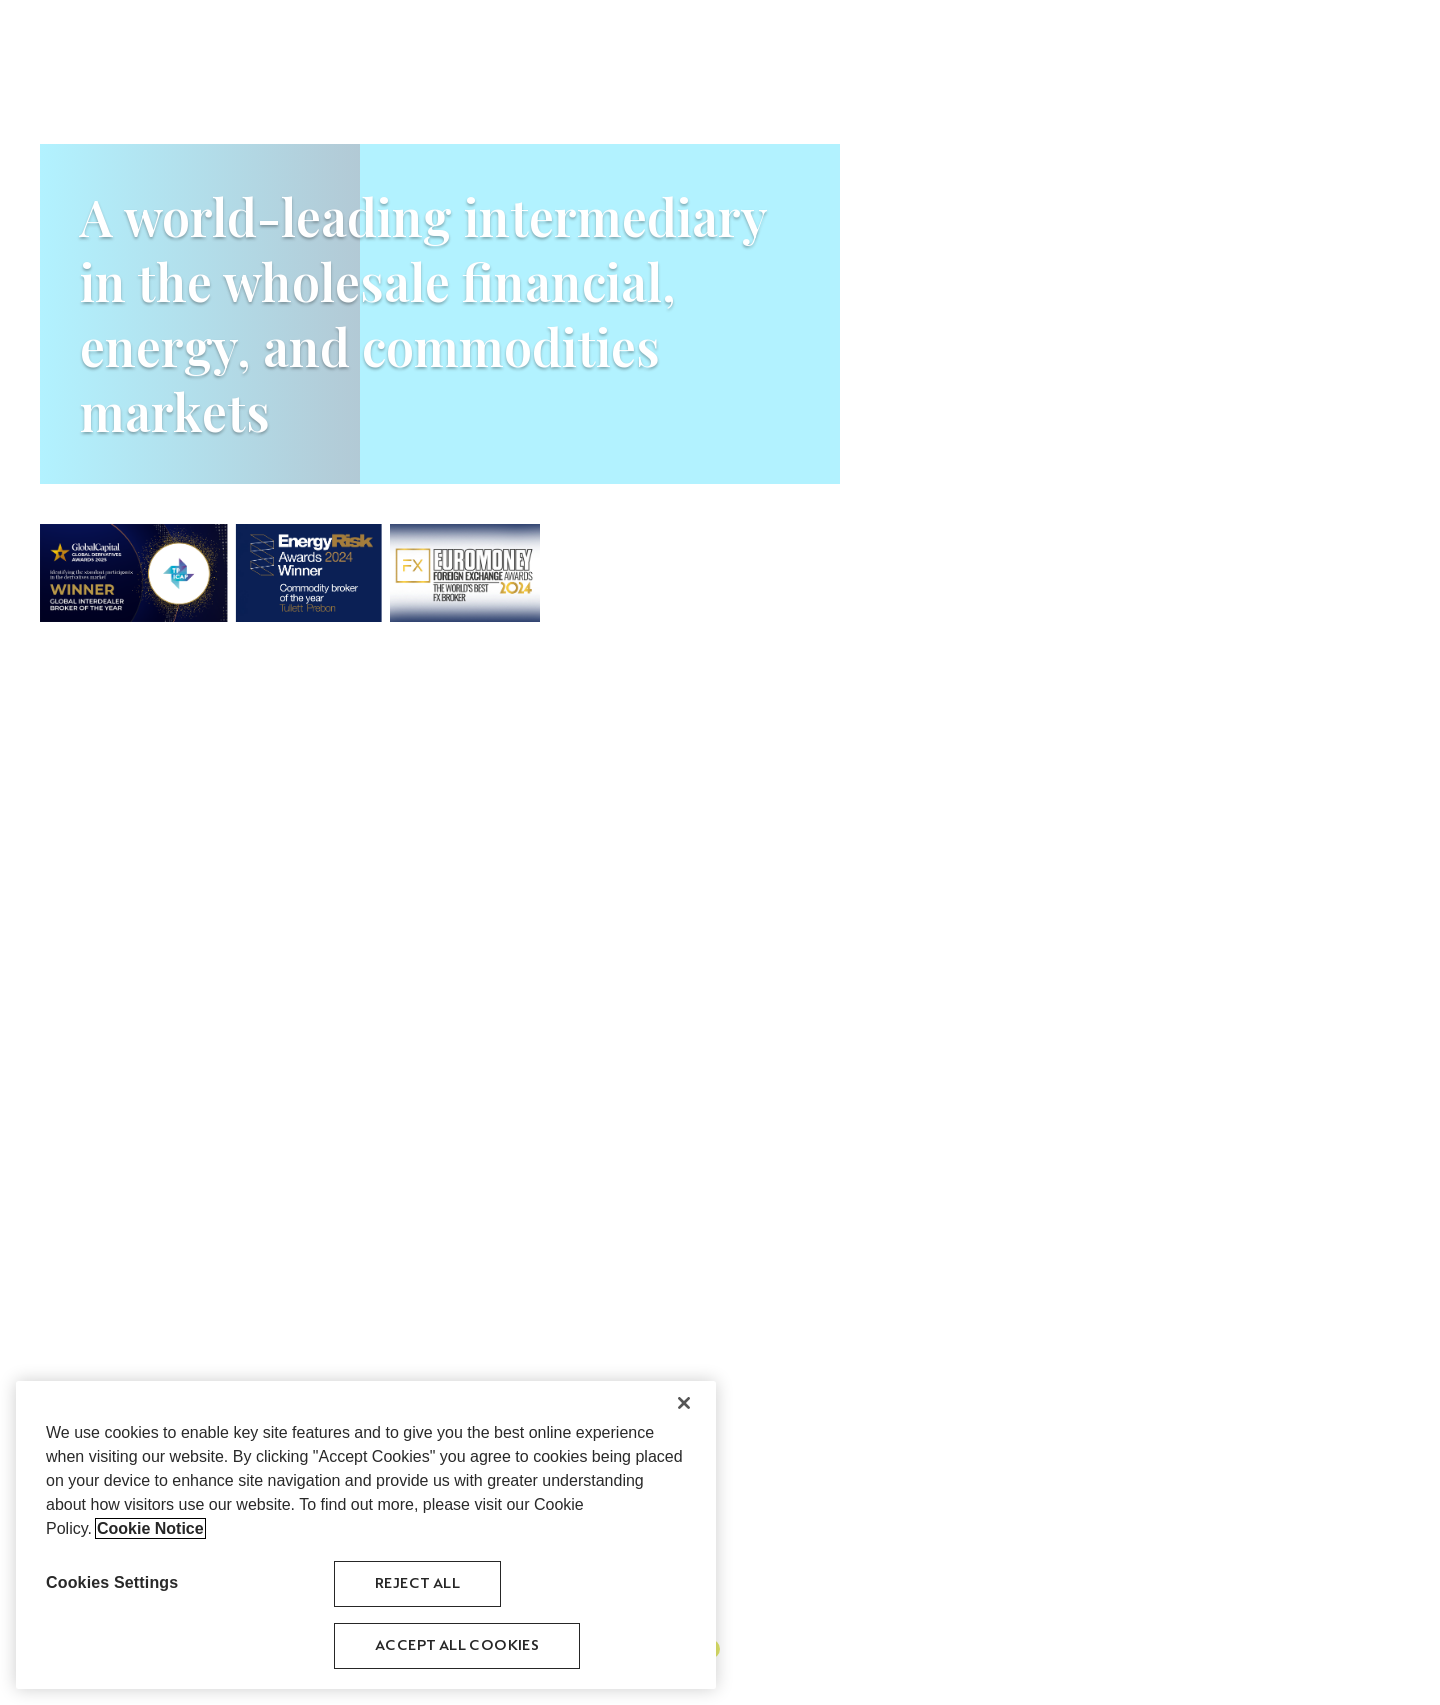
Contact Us (1349, 37)
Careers (1261, 37)
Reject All (417, 1586)
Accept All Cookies (457, 1648)
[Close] (684, 1406)
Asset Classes (1026, 37)
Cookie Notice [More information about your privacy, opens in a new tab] (150, 1531)
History (1120, 37)
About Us (928, 37)
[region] (366, 1538)
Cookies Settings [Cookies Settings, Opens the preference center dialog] (112, 1585)
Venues (1191, 37)
